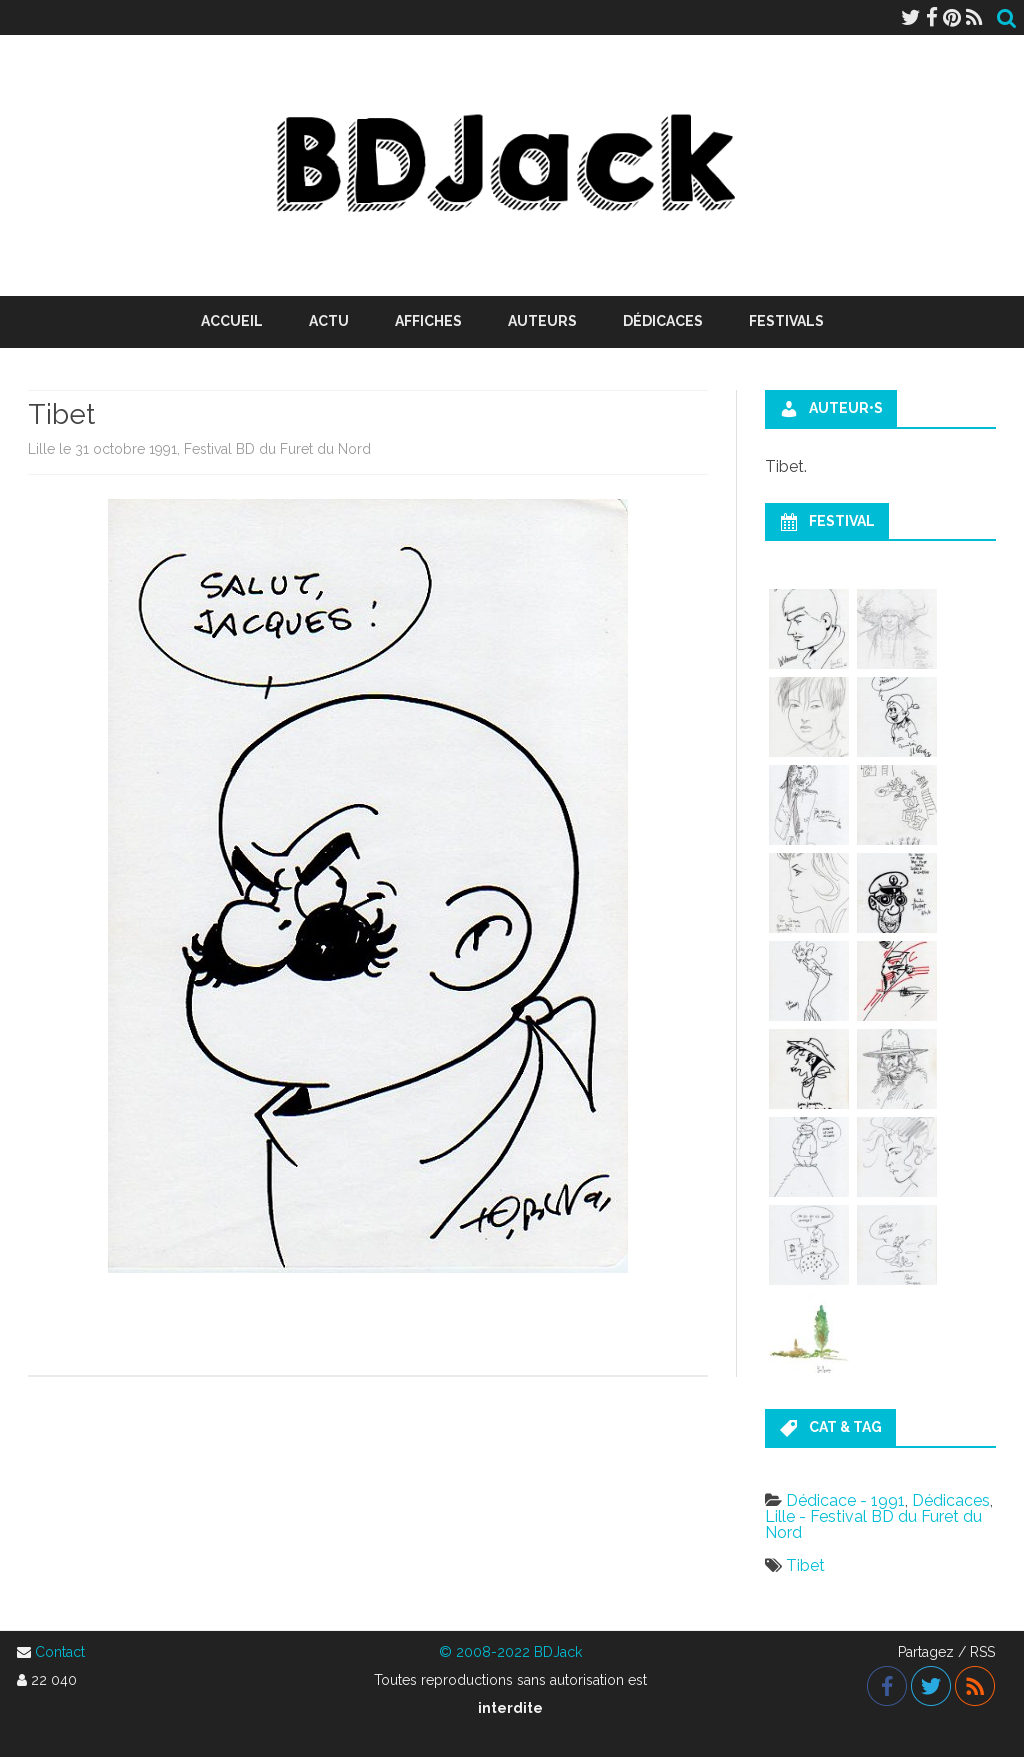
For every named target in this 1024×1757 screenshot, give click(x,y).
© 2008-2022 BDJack (510, 1652)
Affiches (428, 321)
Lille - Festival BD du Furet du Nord (873, 1524)
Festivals (786, 321)
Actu (329, 321)
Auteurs (542, 321)
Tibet (805, 1565)
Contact (60, 1652)
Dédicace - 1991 (845, 1500)
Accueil (232, 321)
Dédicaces (663, 321)
